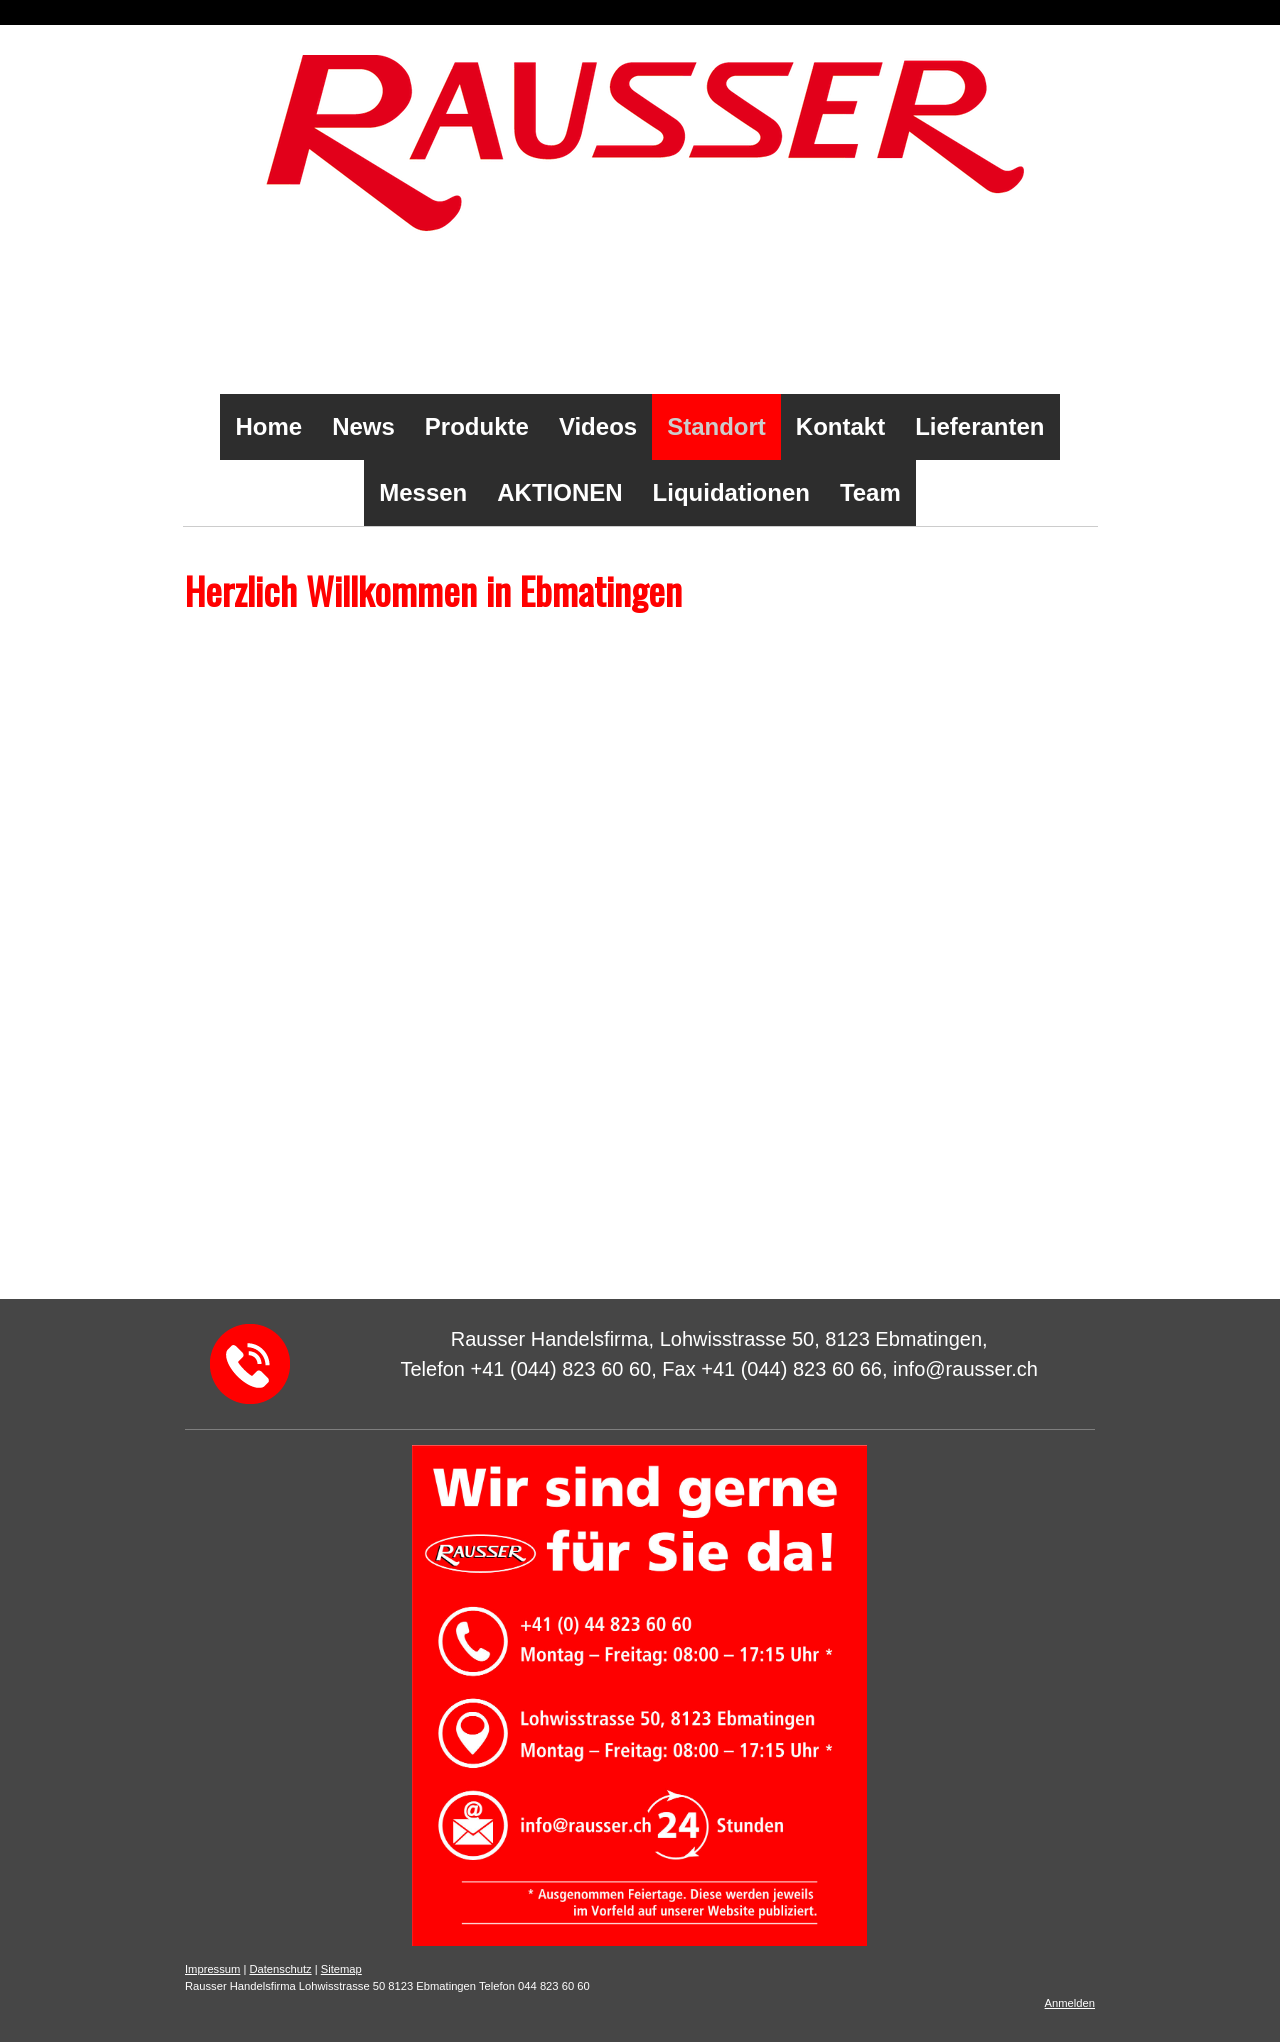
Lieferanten (979, 426)
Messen (423, 492)
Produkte (477, 426)
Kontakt (840, 426)
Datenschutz (280, 1969)
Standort (716, 426)
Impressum (212, 1969)
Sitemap (341, 1969)
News (363, 426)
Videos (598, 426)
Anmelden (1070, 2003)
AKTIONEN (559, 492)
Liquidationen (731, 492)
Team (870, 492)
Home (268, 426)
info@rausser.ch (257, 1199)
